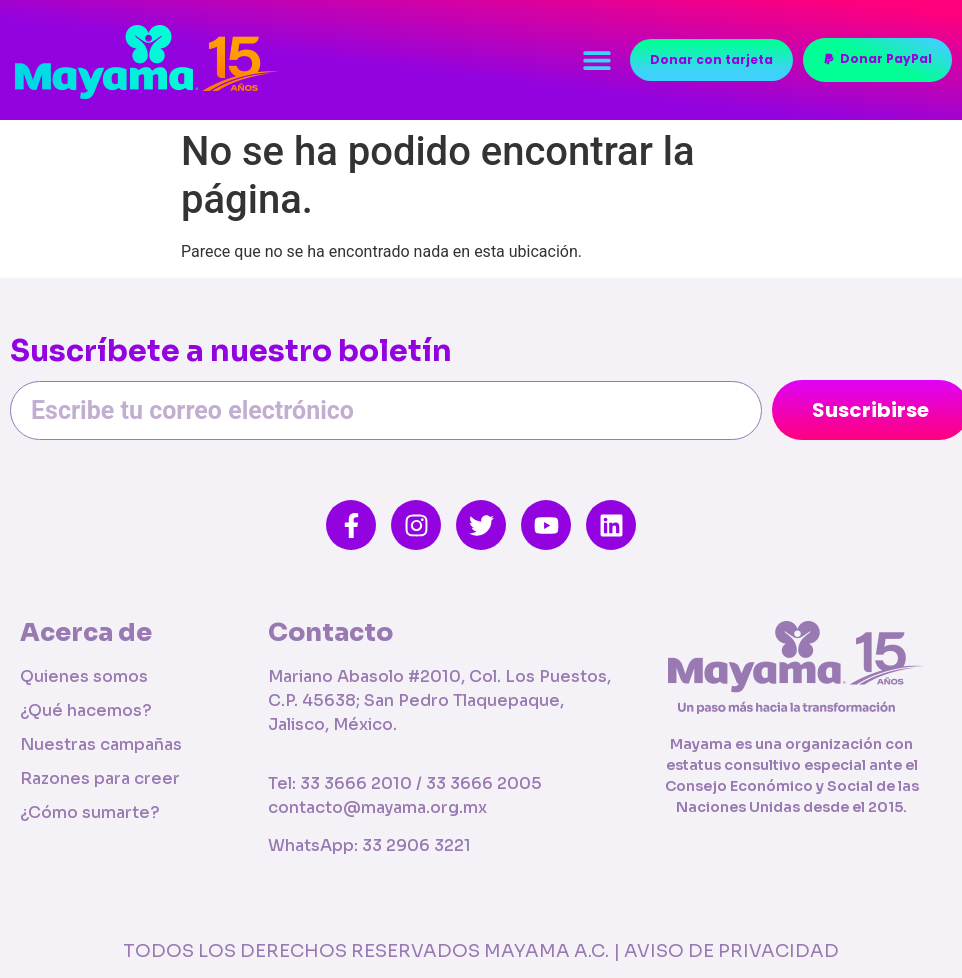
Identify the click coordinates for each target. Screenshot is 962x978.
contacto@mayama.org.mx (377, 807)
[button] (596, 60)
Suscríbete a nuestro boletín (231, 353)
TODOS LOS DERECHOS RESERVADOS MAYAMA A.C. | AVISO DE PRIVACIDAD (481, 951)
